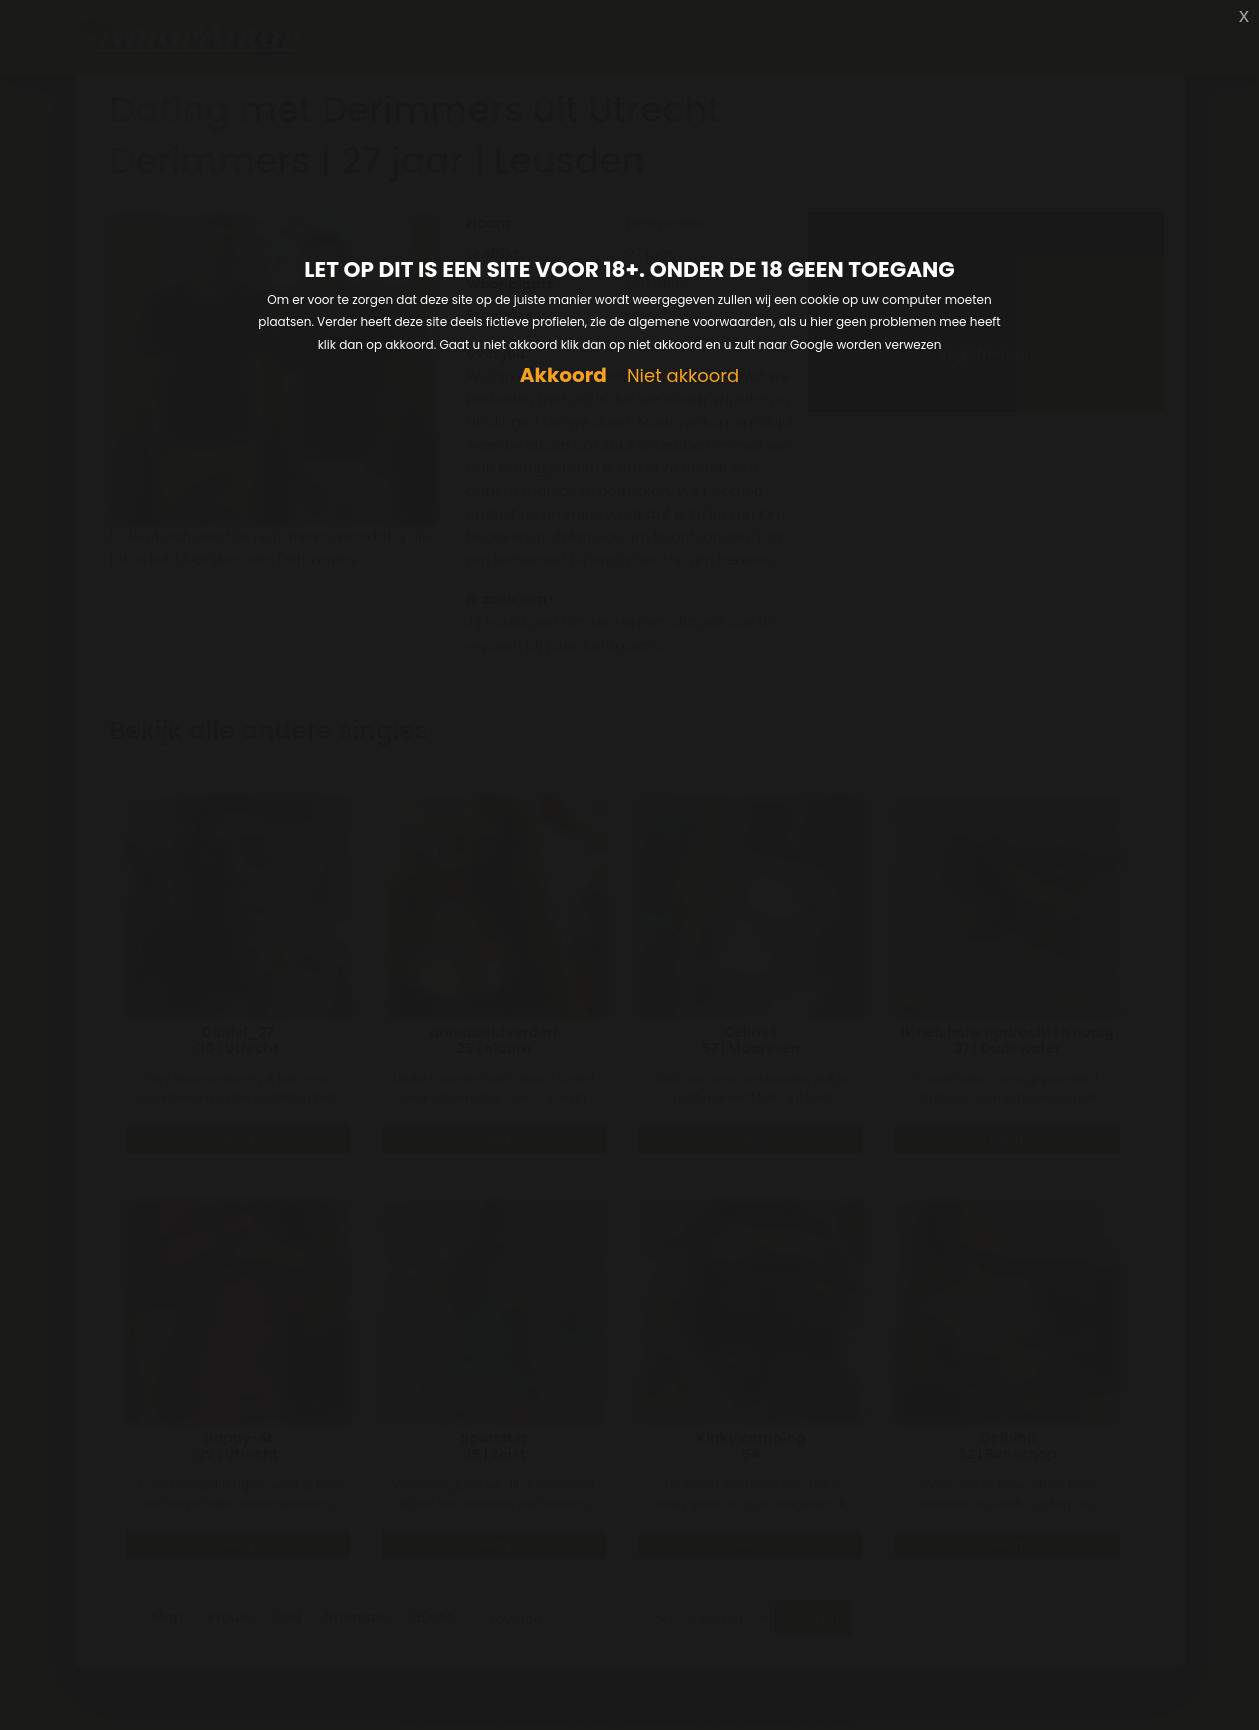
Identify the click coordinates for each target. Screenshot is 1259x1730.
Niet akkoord (683, 376)
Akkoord (563, 375)
